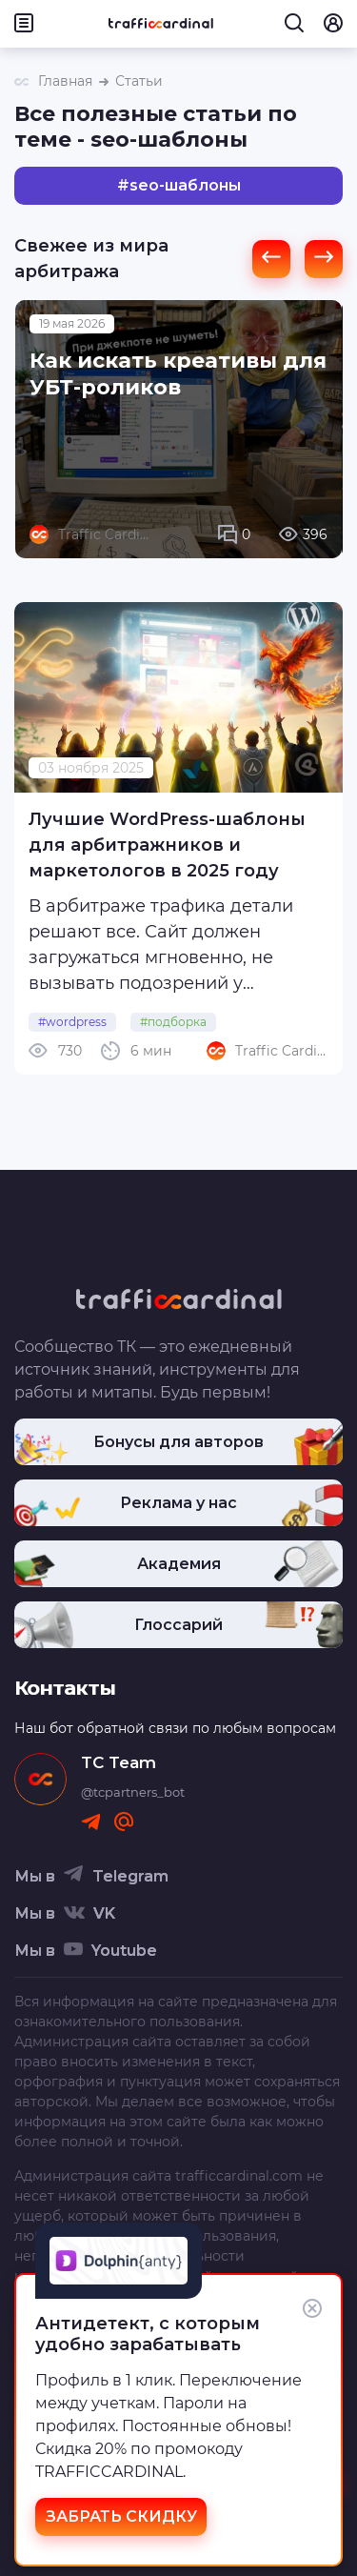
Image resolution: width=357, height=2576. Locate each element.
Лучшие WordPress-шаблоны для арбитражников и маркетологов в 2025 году (167, 845)
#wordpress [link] (72, 1022)
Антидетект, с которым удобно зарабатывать (147, 2334)
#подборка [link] (173, 1022)
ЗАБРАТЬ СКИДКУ (121, 2516)
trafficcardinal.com (239, 2175)
